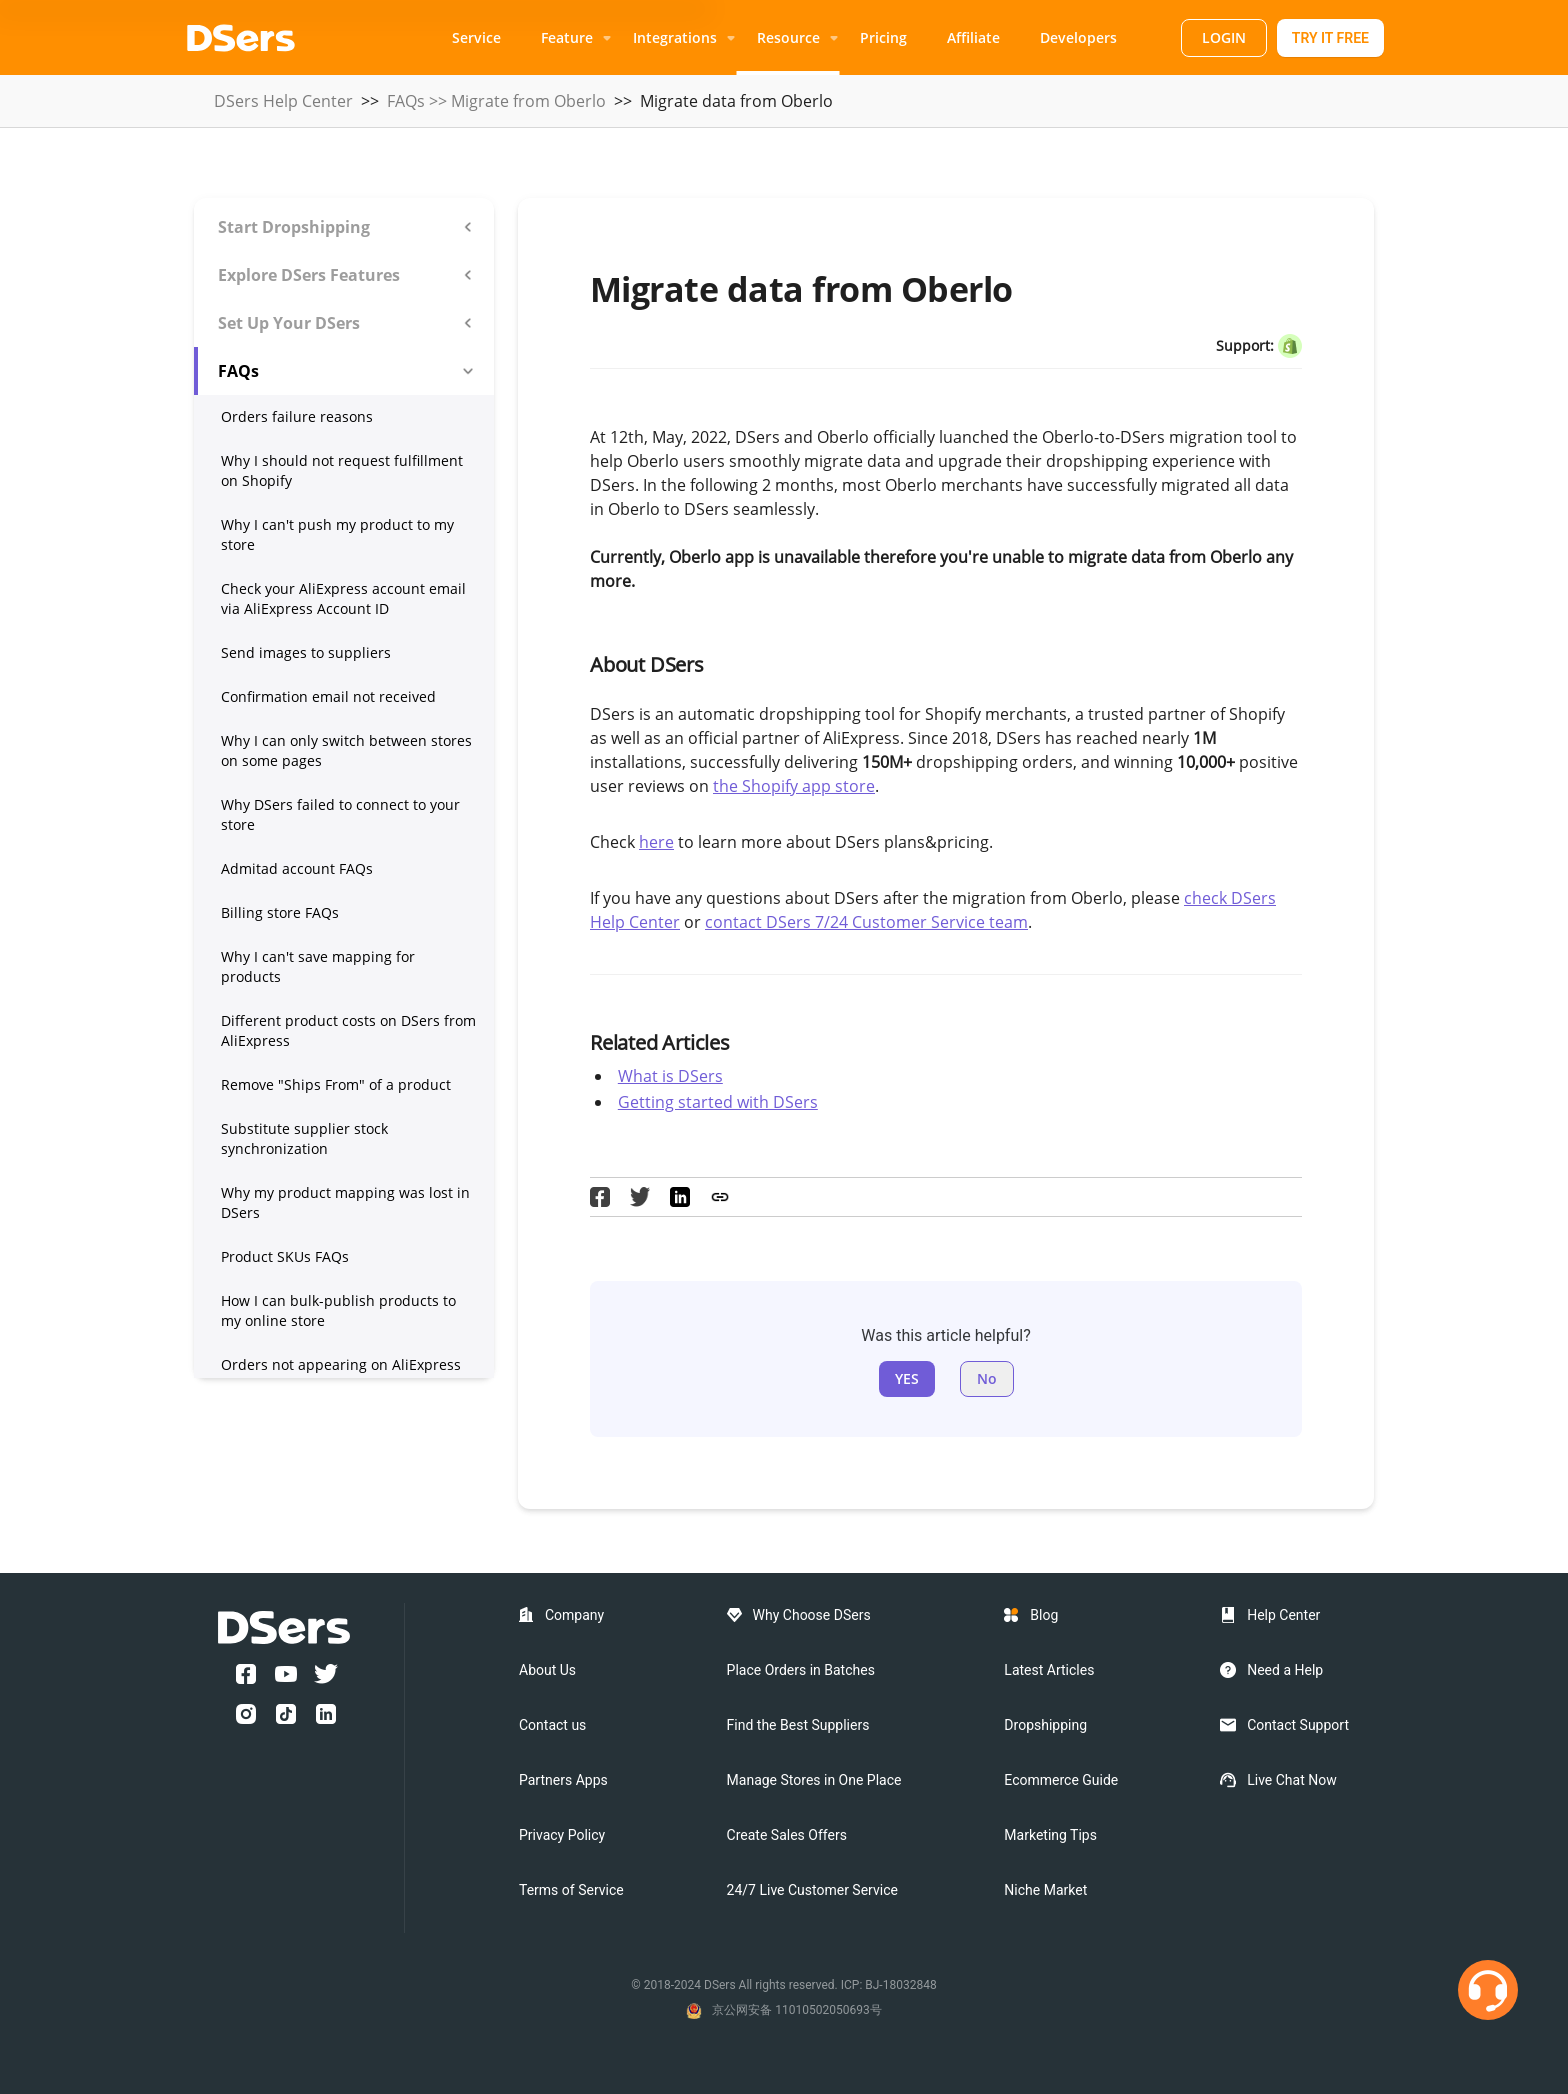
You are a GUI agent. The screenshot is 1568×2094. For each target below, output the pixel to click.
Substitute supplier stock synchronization (304, 1138)
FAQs (406, 101)
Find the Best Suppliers (798, 1725)
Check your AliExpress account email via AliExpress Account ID (343, 598)
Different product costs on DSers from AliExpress (348, 1030)
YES (907, 1378)
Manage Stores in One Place (814, 1780)
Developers (1078, 37)
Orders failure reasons (297, 416)
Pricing (883, 37)
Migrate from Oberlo (528, 101)
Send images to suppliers (306, 652)
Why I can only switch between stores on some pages (346, 750)
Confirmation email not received (328, 696)
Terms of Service (571, 1890)
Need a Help (1285, 1670)
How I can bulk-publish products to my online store (338, 1310)
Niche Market (1045, 1890)
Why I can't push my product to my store (337, 534)
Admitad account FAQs (297, 868)
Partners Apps (563, 1780)
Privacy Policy (562, 1835)
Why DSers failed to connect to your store (340, 814)
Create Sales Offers (787, 1835)
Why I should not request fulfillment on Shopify (342, 470)
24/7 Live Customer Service (812, 1890)
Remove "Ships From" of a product (336, 1084)
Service (476, 37)
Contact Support (1298, 1725)
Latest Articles (1049, 1670)
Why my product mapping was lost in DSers (345, 1202)
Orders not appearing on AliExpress (341, 1364)
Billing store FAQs (280, 912)
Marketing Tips (1050, 1835)
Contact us (552, 1725)
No (987, 1378)
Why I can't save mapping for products (318, 966)
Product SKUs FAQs (285, 1256)
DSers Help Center (283, 101)
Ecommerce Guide (1061, 1780)
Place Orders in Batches (801, 1670)
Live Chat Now (1292, 1780)
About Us (547, 1670)
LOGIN (1224, 37)
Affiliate (973, 37)
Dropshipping (1045, 1725)
